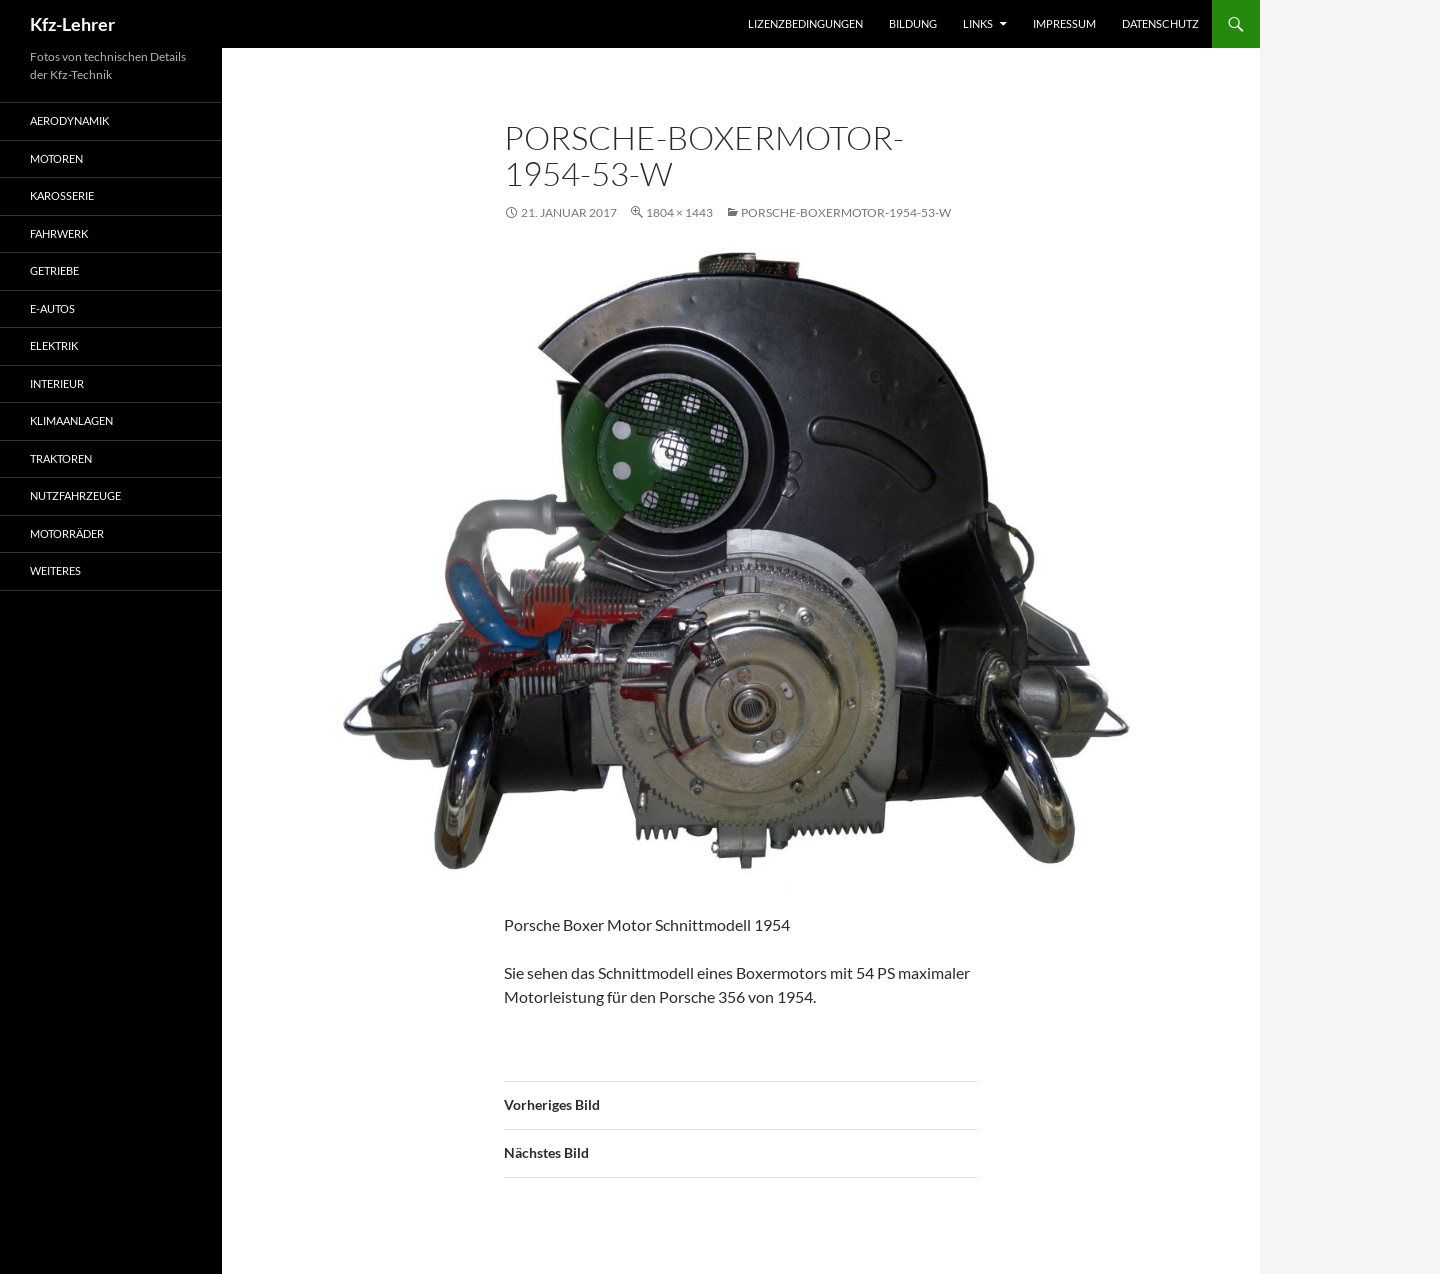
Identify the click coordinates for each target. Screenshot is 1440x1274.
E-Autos (52, 308)
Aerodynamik (69, 120)
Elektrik (54, 345)
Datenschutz (1160, 23)
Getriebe (54, 270)
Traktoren (61, 458)
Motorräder (67, 533)
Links (978, 23)
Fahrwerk (59, 233)
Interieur (57, 383)
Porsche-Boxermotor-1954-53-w (846, 212)
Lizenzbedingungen (805, 23)
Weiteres (55, 570)
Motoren (56, 158)
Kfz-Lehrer (72, 24)
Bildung (913, 23)
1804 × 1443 (679, 212)
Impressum (1064, 23)
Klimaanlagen (71, 420)
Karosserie (62, 195)
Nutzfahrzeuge (75, 495)
